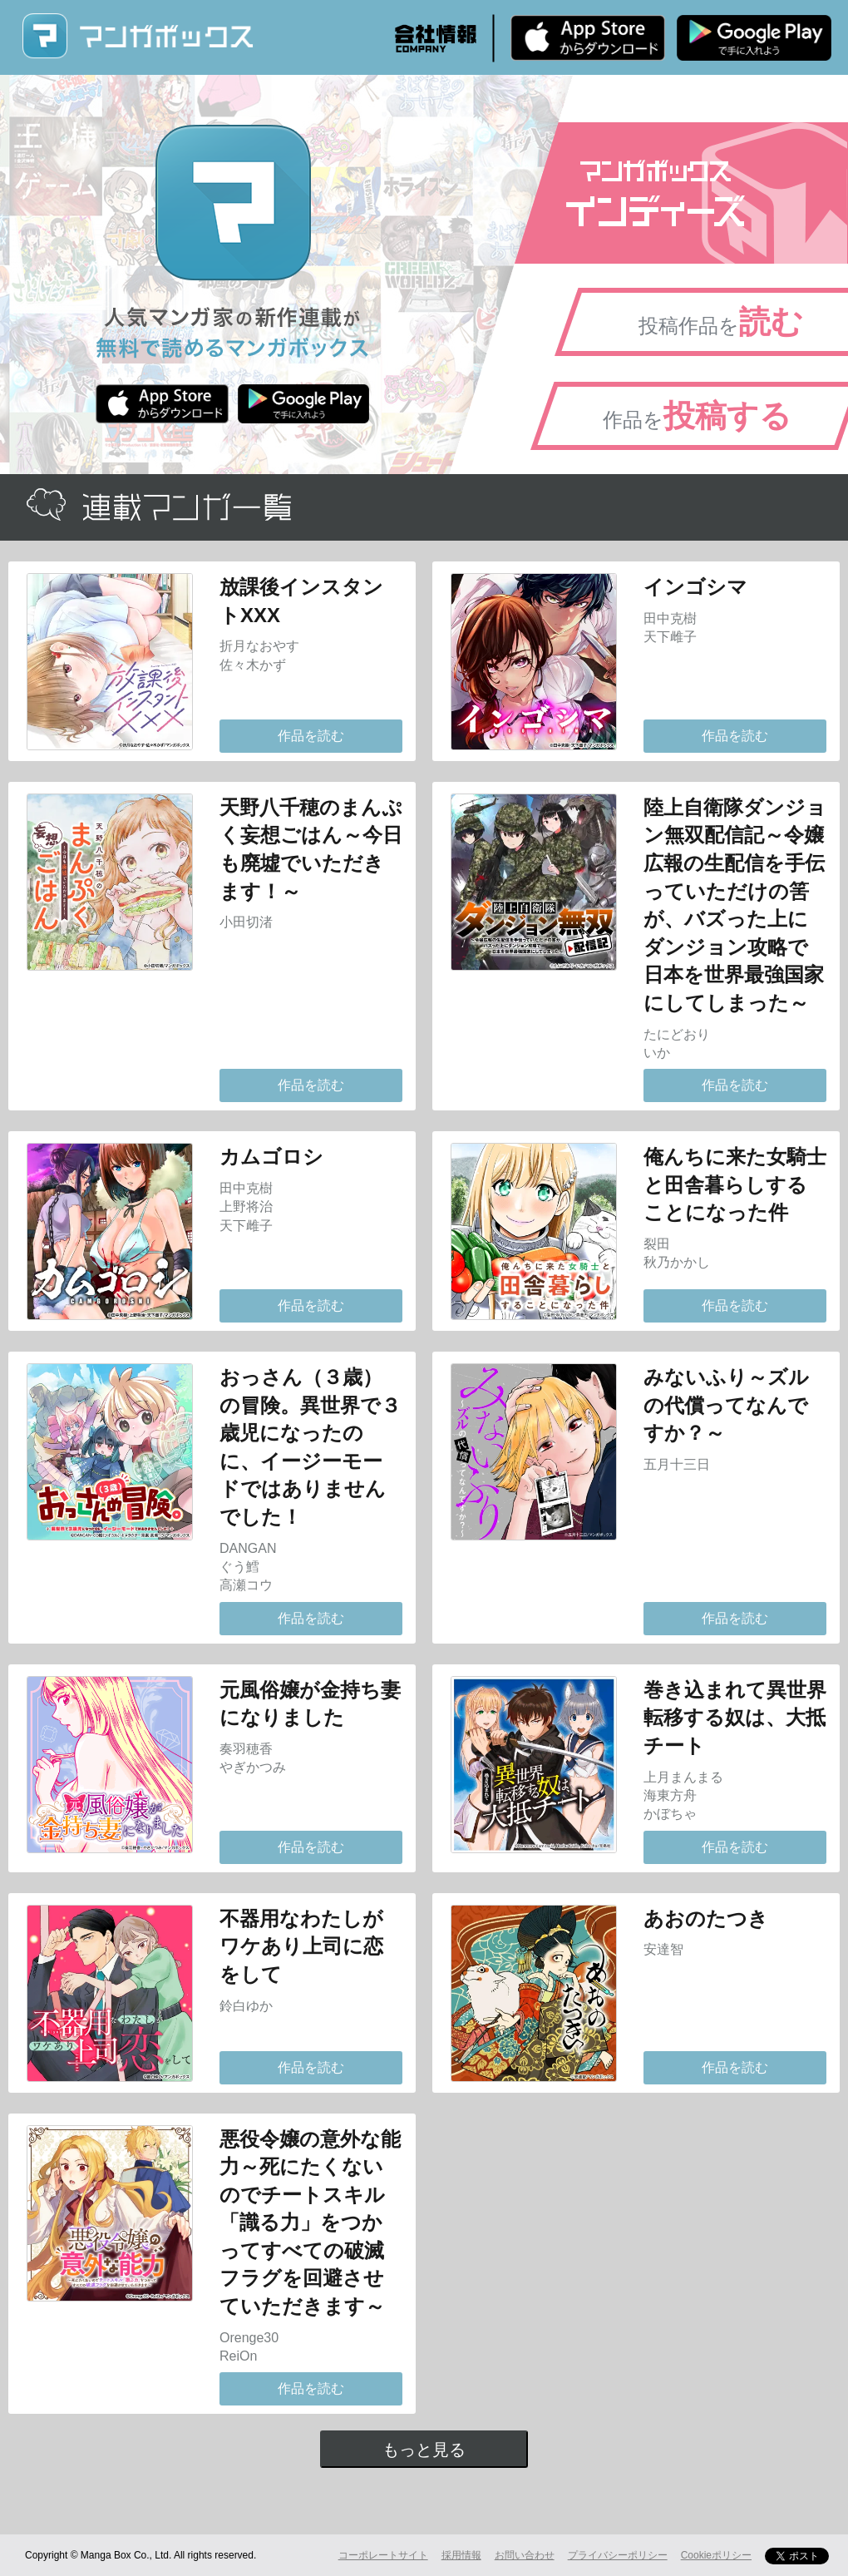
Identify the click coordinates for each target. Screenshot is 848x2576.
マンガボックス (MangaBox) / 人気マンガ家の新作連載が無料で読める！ (137, 36)
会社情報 (435, 38)
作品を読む (311, 736)
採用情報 (461, 2555)
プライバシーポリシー (618, 2555)
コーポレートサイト (383, 2555)
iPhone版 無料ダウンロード (587, 37)
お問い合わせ (525, 2555)
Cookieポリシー (716, 2555)
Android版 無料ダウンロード (754, 37)
